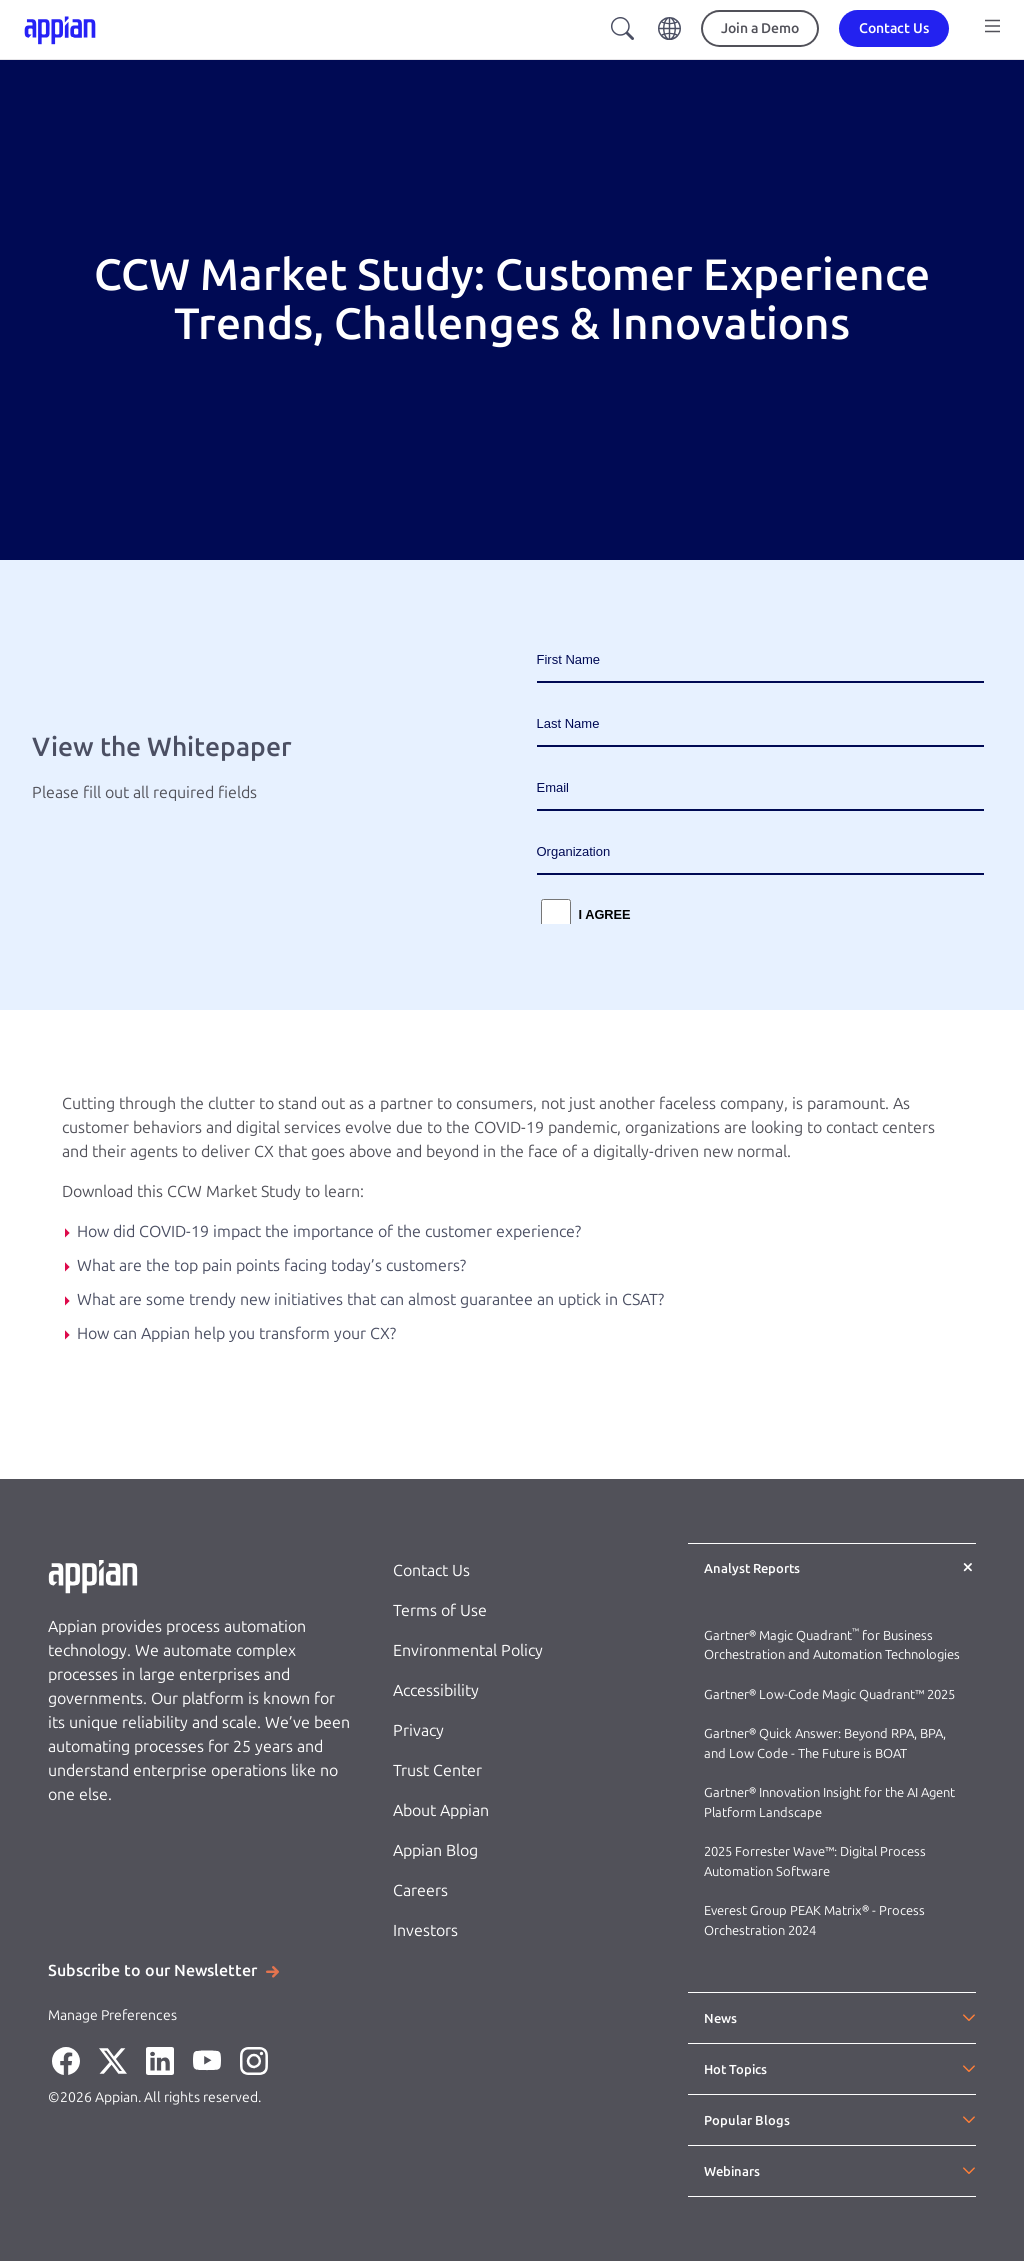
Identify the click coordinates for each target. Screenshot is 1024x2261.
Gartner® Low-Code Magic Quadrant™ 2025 (831, 1694)
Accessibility (436, 1690)
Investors (425, 1930)
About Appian (441, 1810)
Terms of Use (440, 1610)
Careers (420, 1890)
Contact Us (431, 1570)
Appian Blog (435, 1850)
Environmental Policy (468, 1650)
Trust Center (437, 1770)
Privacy (418, 1730)
